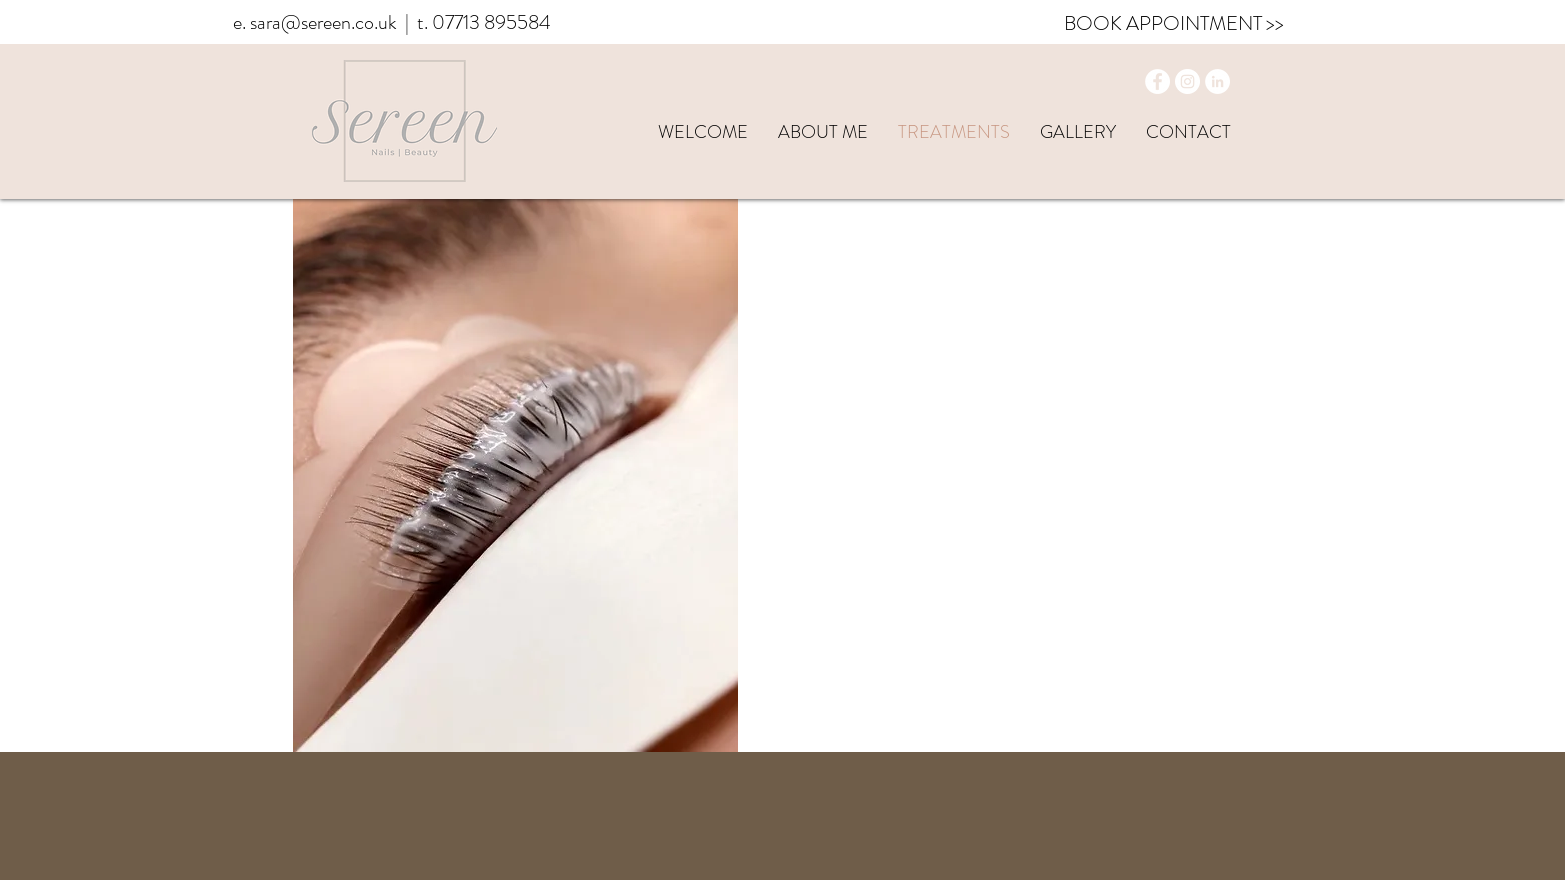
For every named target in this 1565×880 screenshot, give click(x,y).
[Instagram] (1187, 81)
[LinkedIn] (1217, 81)
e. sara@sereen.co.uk (315, 22)
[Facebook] (1157, 81)
